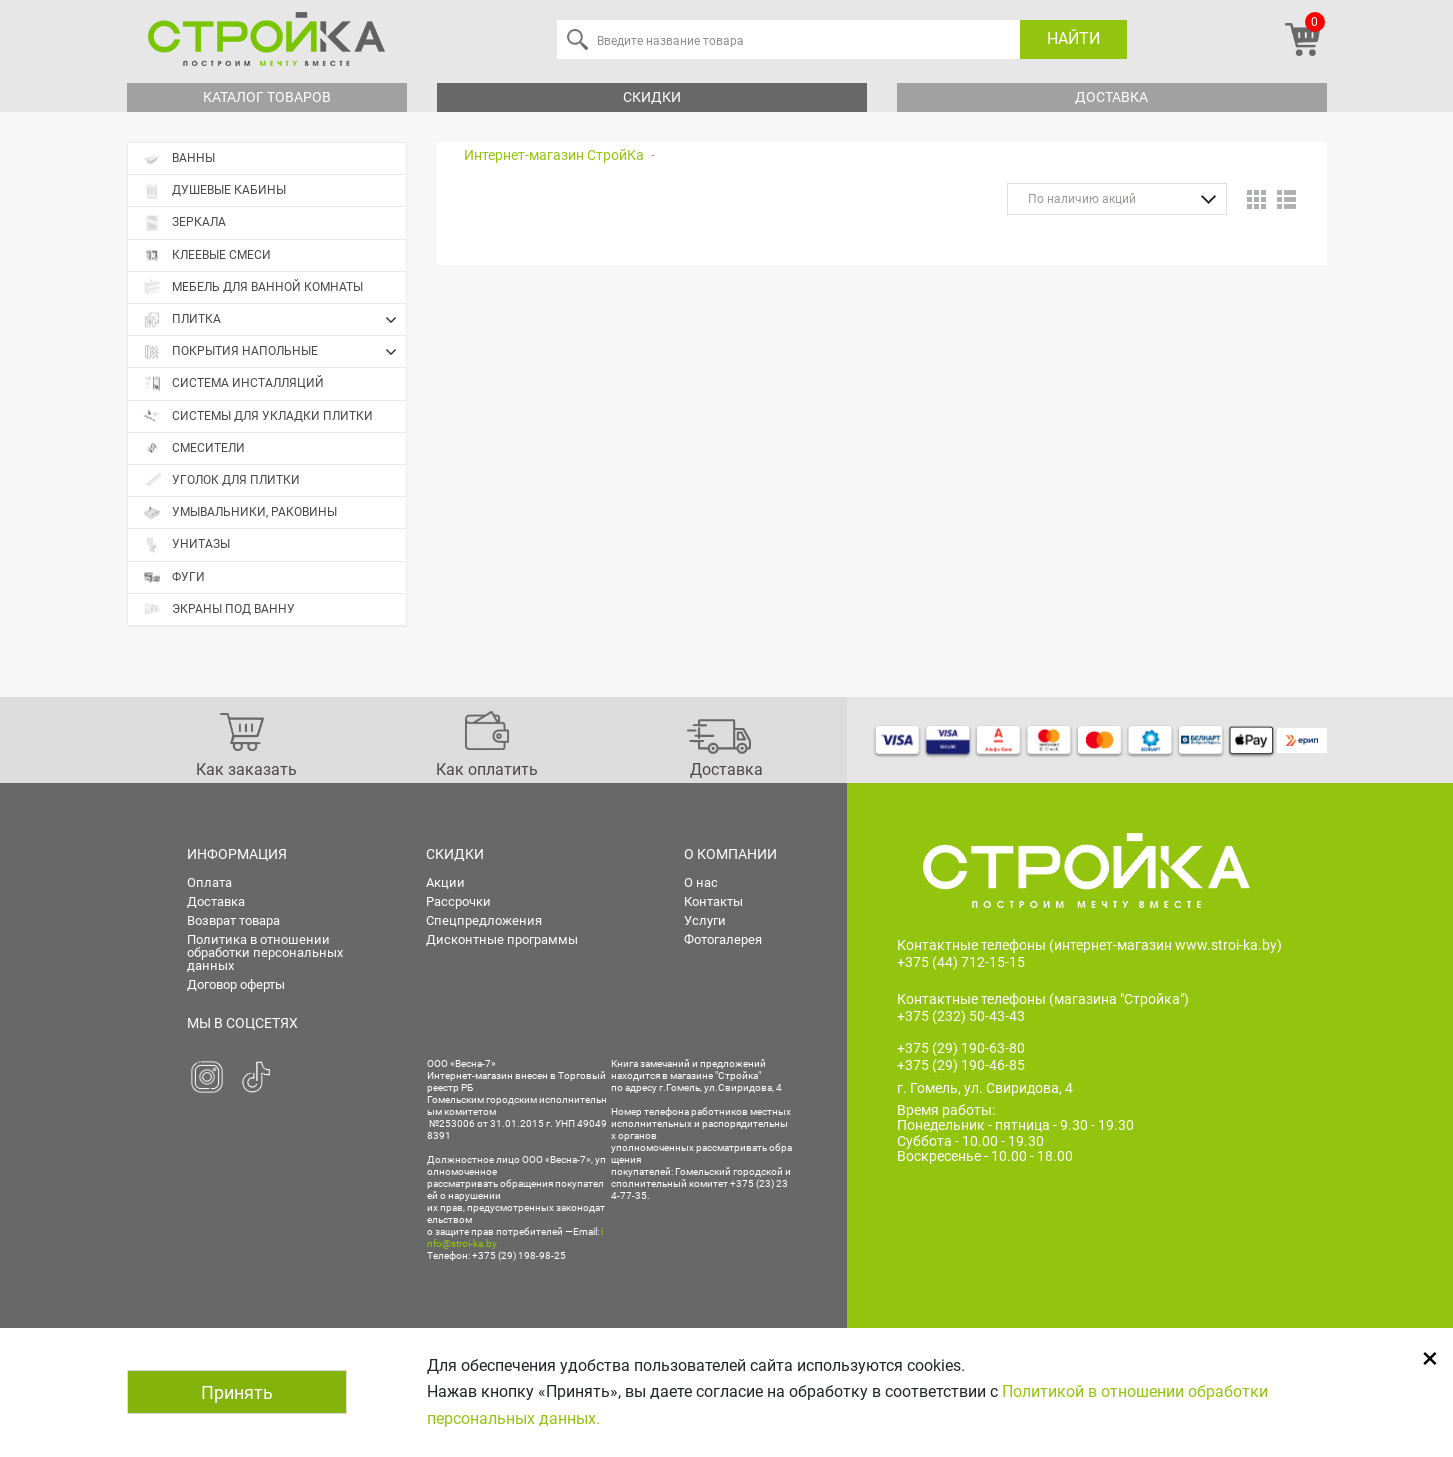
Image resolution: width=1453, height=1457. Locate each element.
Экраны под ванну (219, 609)
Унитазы (186, 544)
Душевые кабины (214, 190)
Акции (445, 882)
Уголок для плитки (221, 480)
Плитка (274, 320)
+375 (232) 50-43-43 (961, 1016)
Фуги (174, 577)
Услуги (705, 920)
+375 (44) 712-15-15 (961, 962)
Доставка (1111, 97)
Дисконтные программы (502, 939)
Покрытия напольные (274, 352)
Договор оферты (236, 984)
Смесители (194, 448)
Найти (1073, 38)
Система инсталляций (233, 383)
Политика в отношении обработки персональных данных (265, 952)
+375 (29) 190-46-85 (961, 1065)
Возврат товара (233, 920)
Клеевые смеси (207, 255)
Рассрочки (458, 901)
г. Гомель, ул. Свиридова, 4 (985, 1088)
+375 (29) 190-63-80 (961, 1048)
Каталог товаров (267, 97)
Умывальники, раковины (240, 512)
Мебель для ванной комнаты (253, 287)
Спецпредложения (484, 920)
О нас (701, 882)
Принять (237, 1392)
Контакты (713, 901)
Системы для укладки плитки (258, 416)
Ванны (179, 158)
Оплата (209, 882)
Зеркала (184, 222)
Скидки (652, 97)
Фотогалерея (723, 939)
